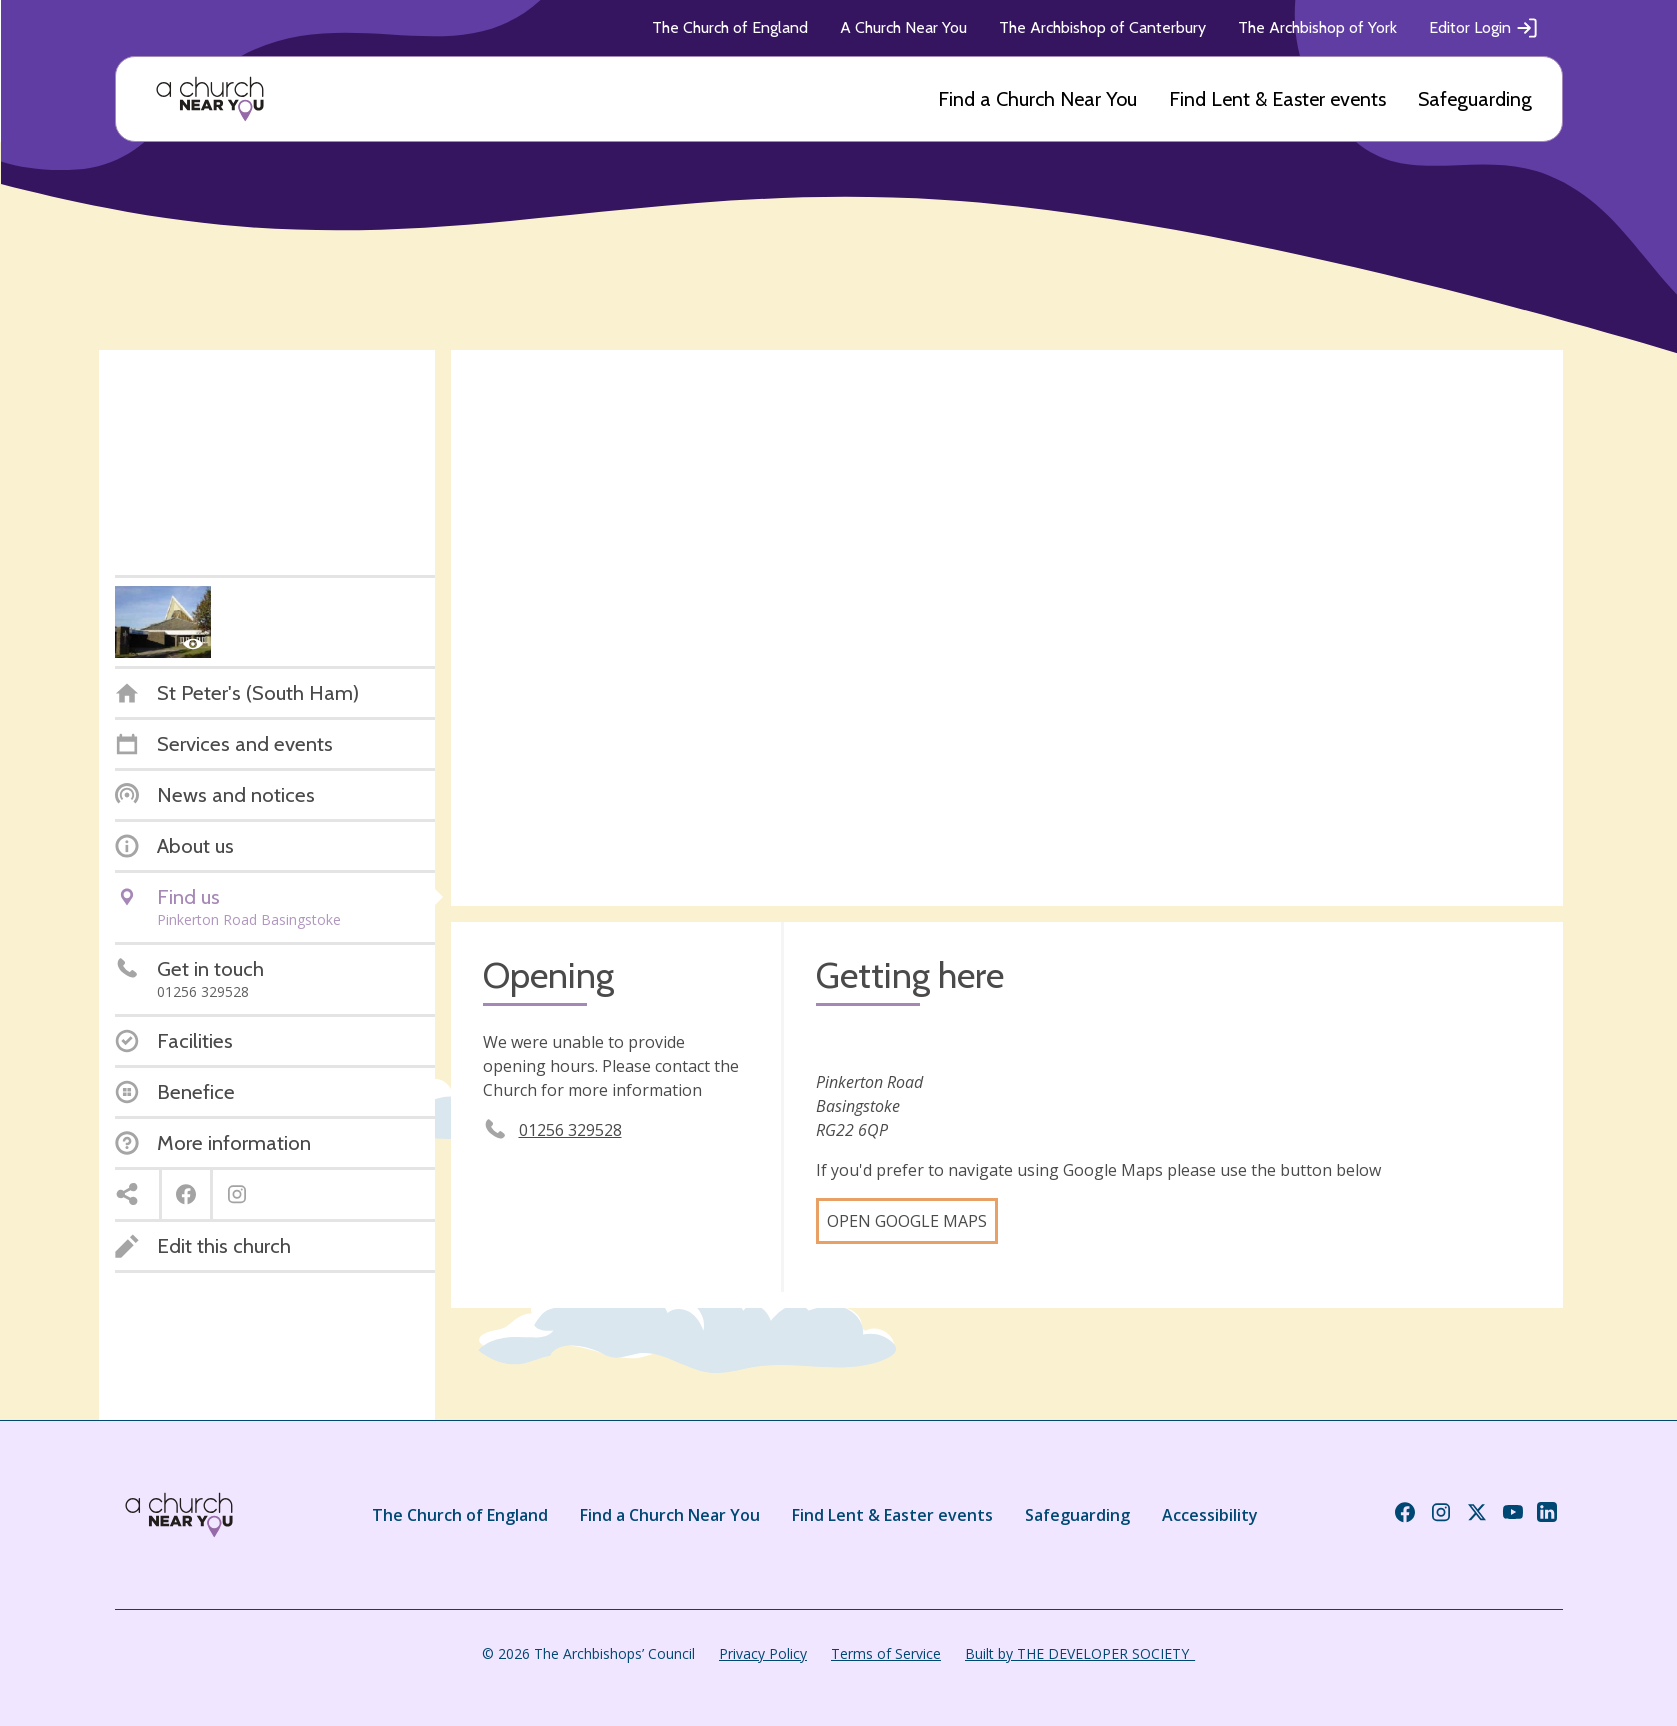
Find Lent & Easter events (1277, 99)
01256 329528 (570, 1130)
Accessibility (1210, 1515)
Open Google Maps (907, 1221)
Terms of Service (886, 1653)
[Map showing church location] (1007, 628)
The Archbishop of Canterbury (1102, 27)
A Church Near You (903, 27)
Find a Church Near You (1037, 99)
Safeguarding (1475, 99)
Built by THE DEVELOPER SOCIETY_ (1080, 1653)
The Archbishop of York (1317, 27)
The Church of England (730, 27)
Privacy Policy (763, 1653)
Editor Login (1484, 28)
